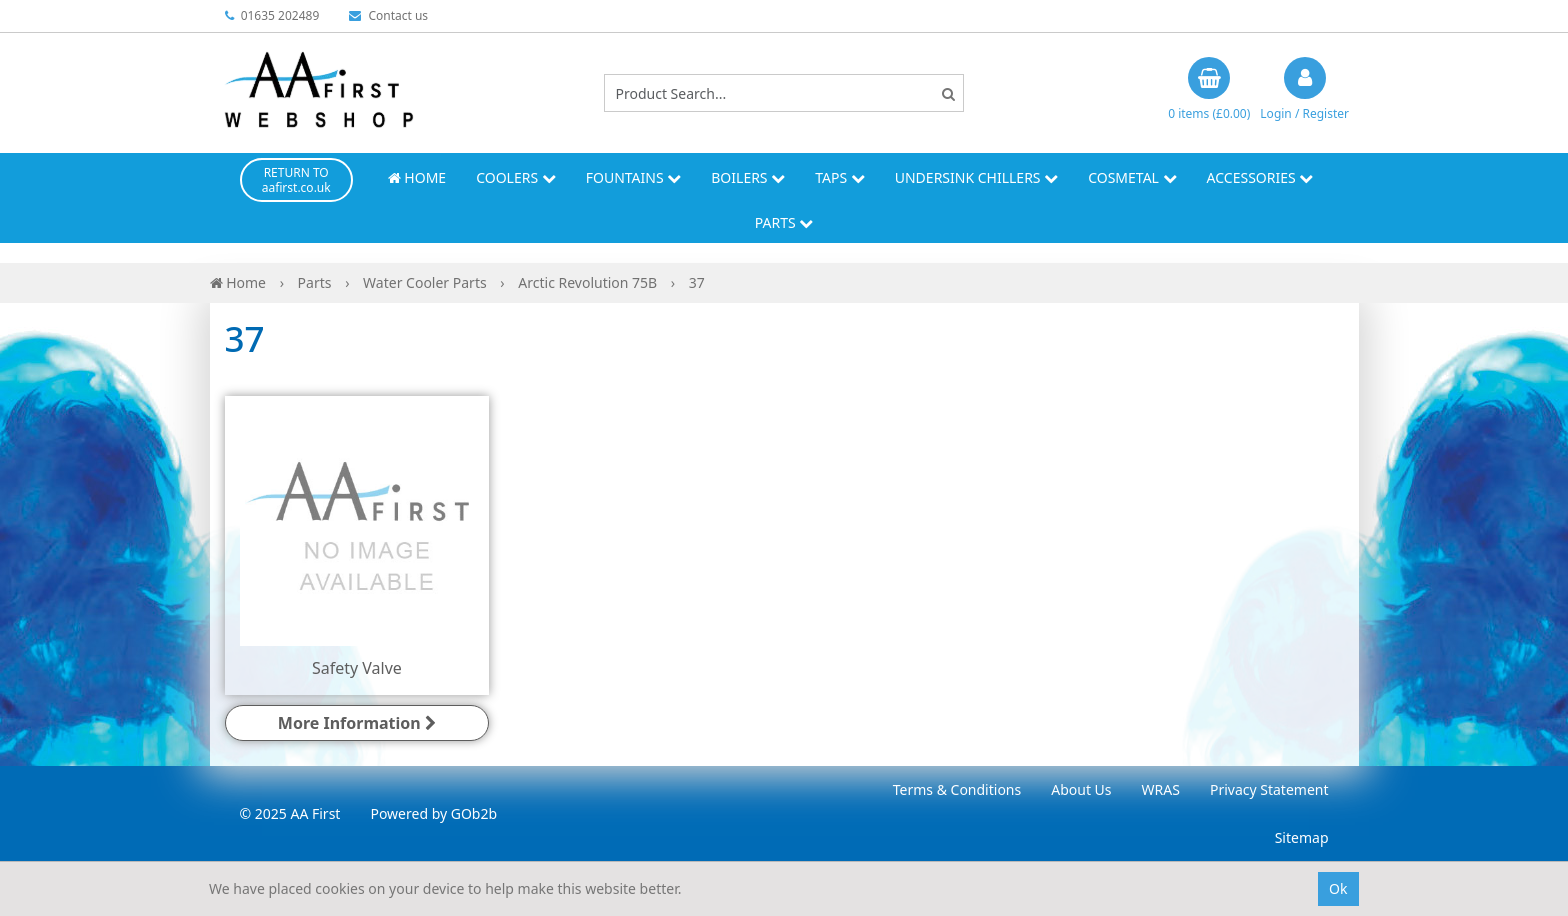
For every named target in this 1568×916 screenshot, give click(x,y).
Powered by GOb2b (433, 813)
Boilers (748, 177)
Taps (840, 177)
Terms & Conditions (957, 789)
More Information (357, 723)
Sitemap (1302, 837)
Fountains (634, 177)
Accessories (1260, 177)
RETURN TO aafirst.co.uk (296, 180)
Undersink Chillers (976, 177)
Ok (1338, 888)
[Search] (948, 93)
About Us (1081, 789)
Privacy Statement (1269, 789)
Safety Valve (357, 668)
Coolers (516, 177)
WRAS (1161, 789)
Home (417, 177)
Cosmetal (1132, 177)
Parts (784, 222)
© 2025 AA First (290, 813)
